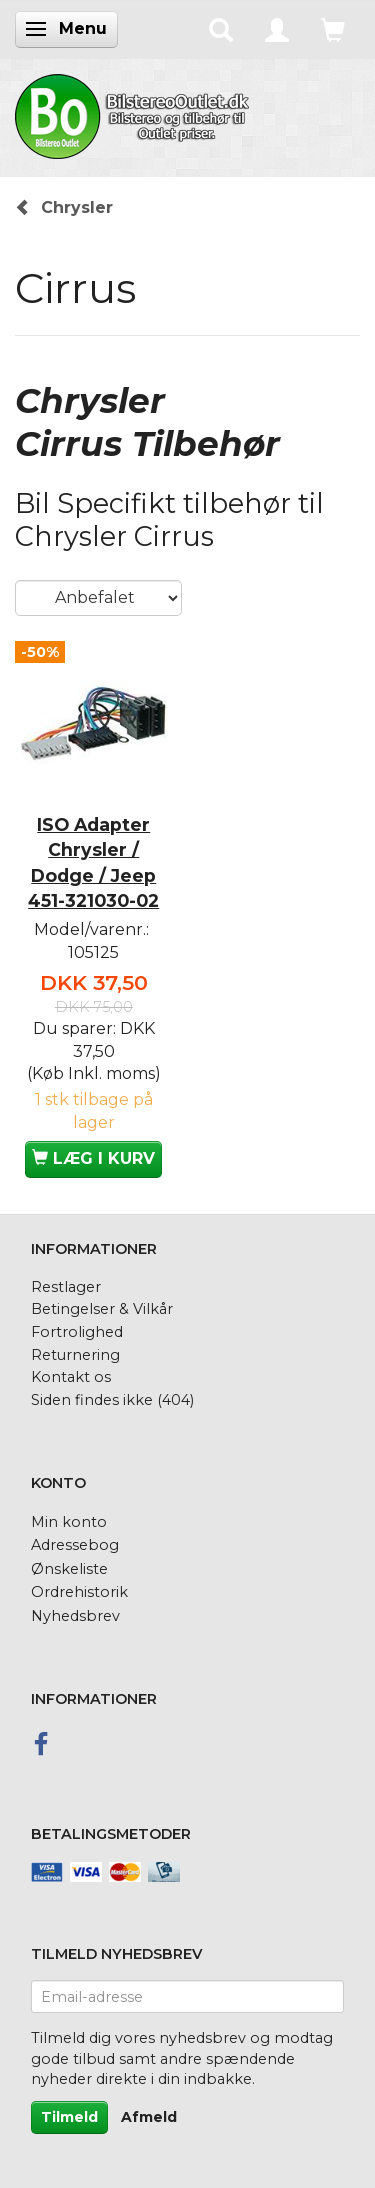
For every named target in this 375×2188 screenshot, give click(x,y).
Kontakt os (71, 1377)
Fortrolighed (77, 1332)
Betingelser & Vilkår (102, 1309)
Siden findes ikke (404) (112, 1400)
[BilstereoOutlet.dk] (135, 113)
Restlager (66, 1287)
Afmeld (149, 2117)
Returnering (75, 1355)
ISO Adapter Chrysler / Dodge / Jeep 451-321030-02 (93, 862)
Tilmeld (69, 2117)
